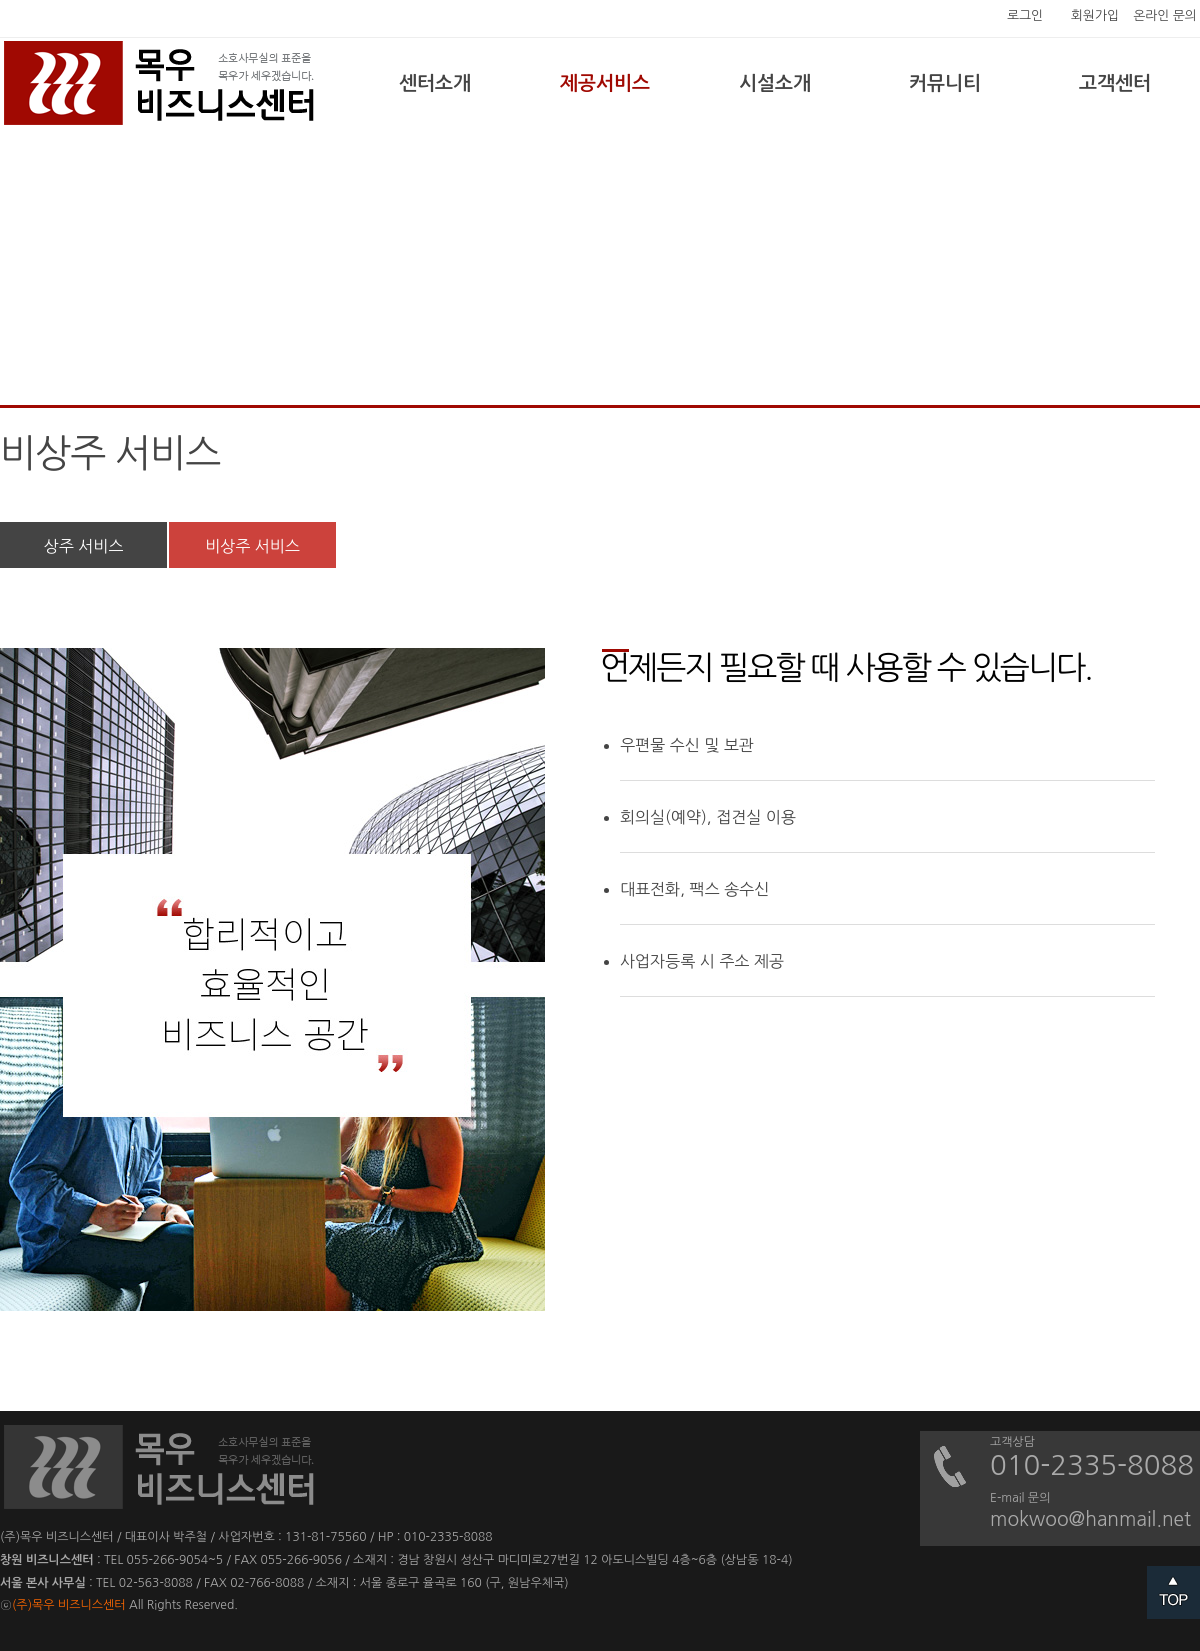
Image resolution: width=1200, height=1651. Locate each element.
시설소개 (775, 83)
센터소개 (435, 83)
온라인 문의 (1165, 15)
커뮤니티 (945, 83)
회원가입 (1095, 15)
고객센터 (1115, 83)
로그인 (1025, 15)
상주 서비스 (84, 546)
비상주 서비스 (252, 546)
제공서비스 (605, 83)
